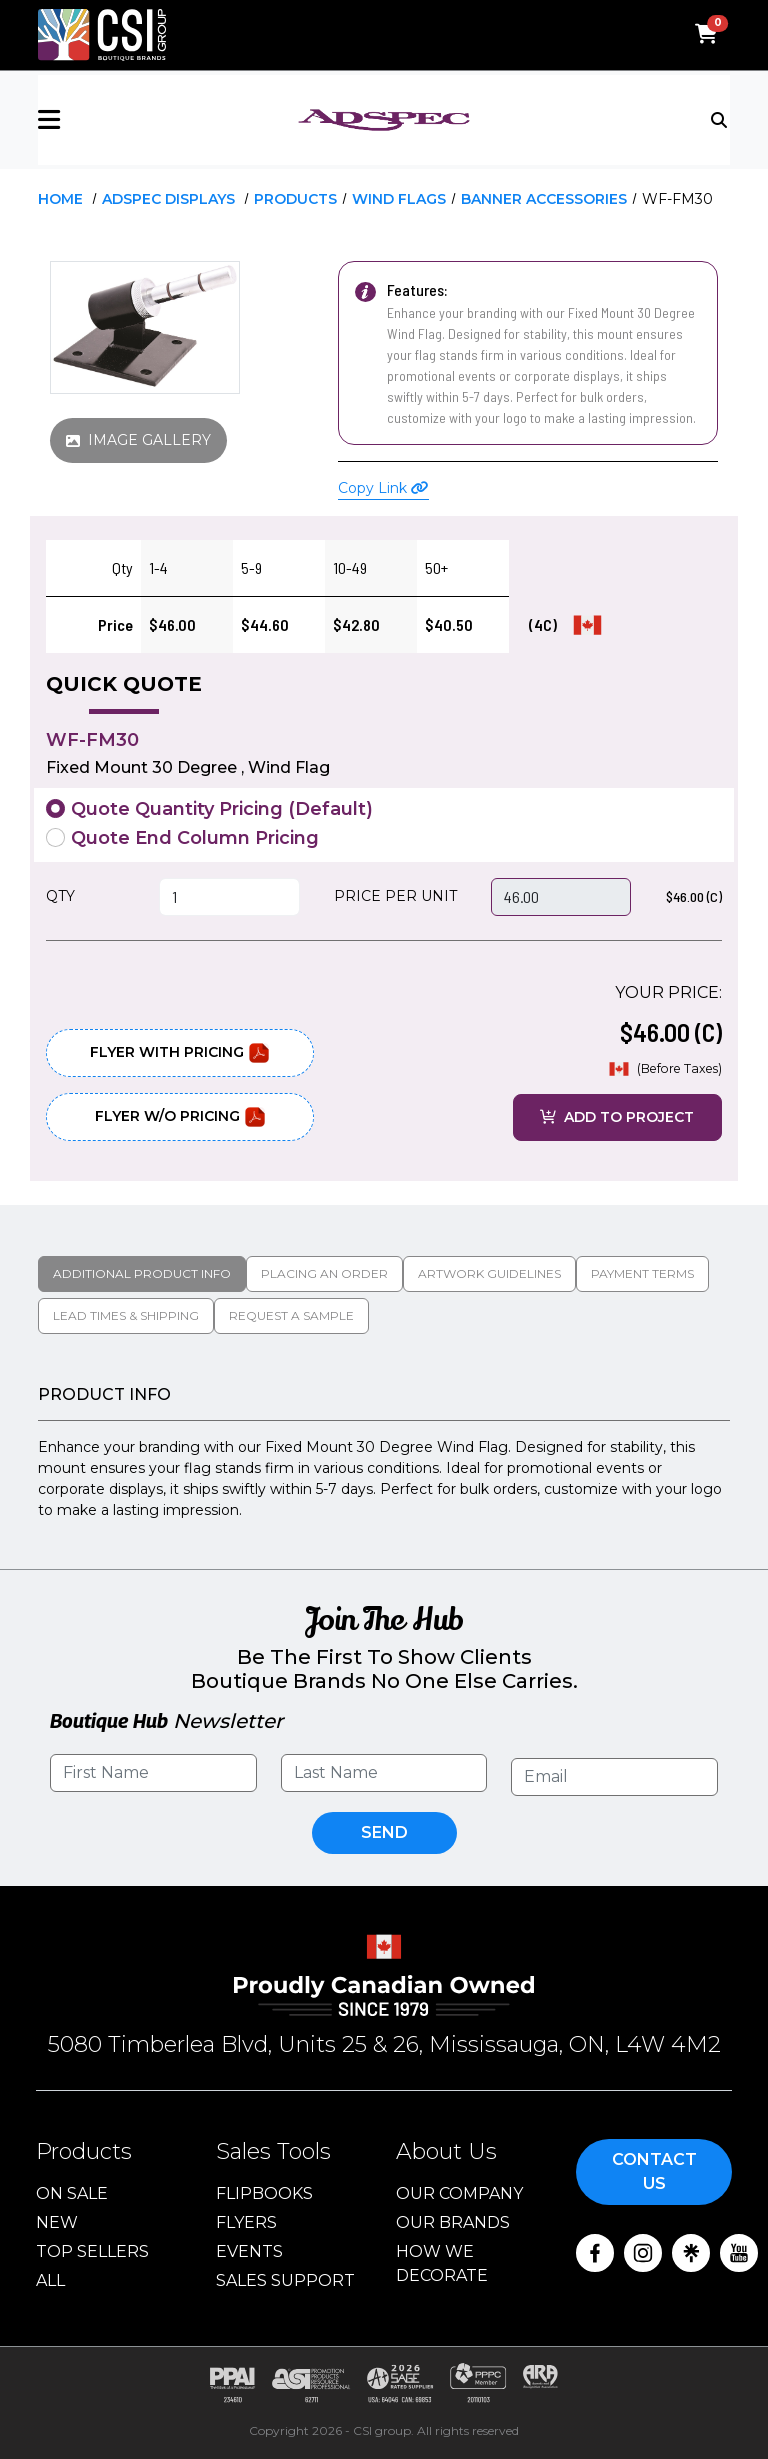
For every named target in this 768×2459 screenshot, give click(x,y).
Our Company (459, 2193)
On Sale (72, 2193)
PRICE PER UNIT (395, 896)
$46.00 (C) (694, 896)
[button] (153, 119)
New (57, 2222)
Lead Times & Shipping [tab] (126, 1315)
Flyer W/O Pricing (180, 1117)
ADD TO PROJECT (617, 1117)
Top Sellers (92, 2251)
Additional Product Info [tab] (142, 1273)
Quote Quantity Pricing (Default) (222, 809)
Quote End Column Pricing (195, 838)
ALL (50, 2280)
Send (384, 1832)
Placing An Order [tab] (324, 1273)
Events (249, 2251)
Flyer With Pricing (180, 1053)
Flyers (246, 2222)
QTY (60, 896)
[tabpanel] (383, 1453)
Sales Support (285, 2280)
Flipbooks (264, 2193)
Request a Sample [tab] (291, 1315)
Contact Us (654, 2171)
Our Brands (453, 2222)
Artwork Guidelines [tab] (489, 1273)
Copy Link (383, 488)
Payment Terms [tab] (642, 1273)
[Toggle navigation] (720, 118)
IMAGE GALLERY (138, 440)
